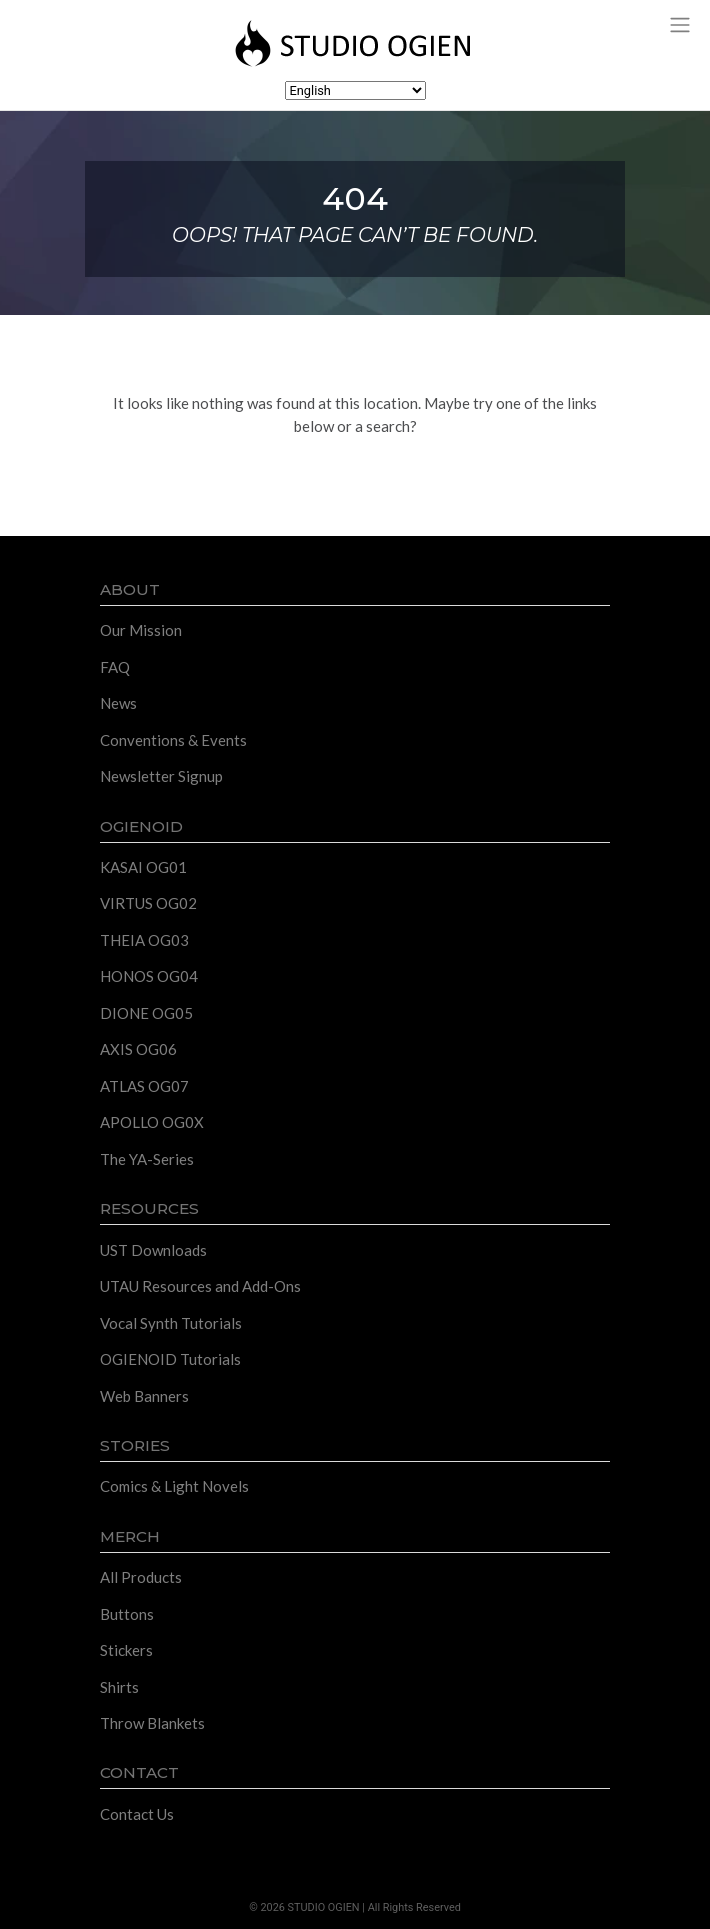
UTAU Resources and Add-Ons (200, 1286)
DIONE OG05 (146, 1013)
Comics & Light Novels (174, 1486)
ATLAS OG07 (144, 1086)
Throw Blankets (152, 1723)
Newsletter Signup (161, 776)
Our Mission (141, 630)
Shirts (119, 1687)
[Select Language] (355, 90)
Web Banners (144, 1396)
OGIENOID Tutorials (170, 1359)
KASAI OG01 (143, 867)
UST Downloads (153, 1250)
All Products (141, 1577)
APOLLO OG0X (152, 1122)
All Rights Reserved (414, 1907)
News (118, 703)
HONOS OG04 (149, 976)
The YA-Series (147, 1159)
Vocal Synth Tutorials (171, 1323)
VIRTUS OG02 (148, 903)
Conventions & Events (173, 740)
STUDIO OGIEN (324, 1907)
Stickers (126, 1650)
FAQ (115, 667)
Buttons (127, 1614)
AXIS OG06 (138, 1049)
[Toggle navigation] (679, 24)
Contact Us (137, 1814)
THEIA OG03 (144, 940)
